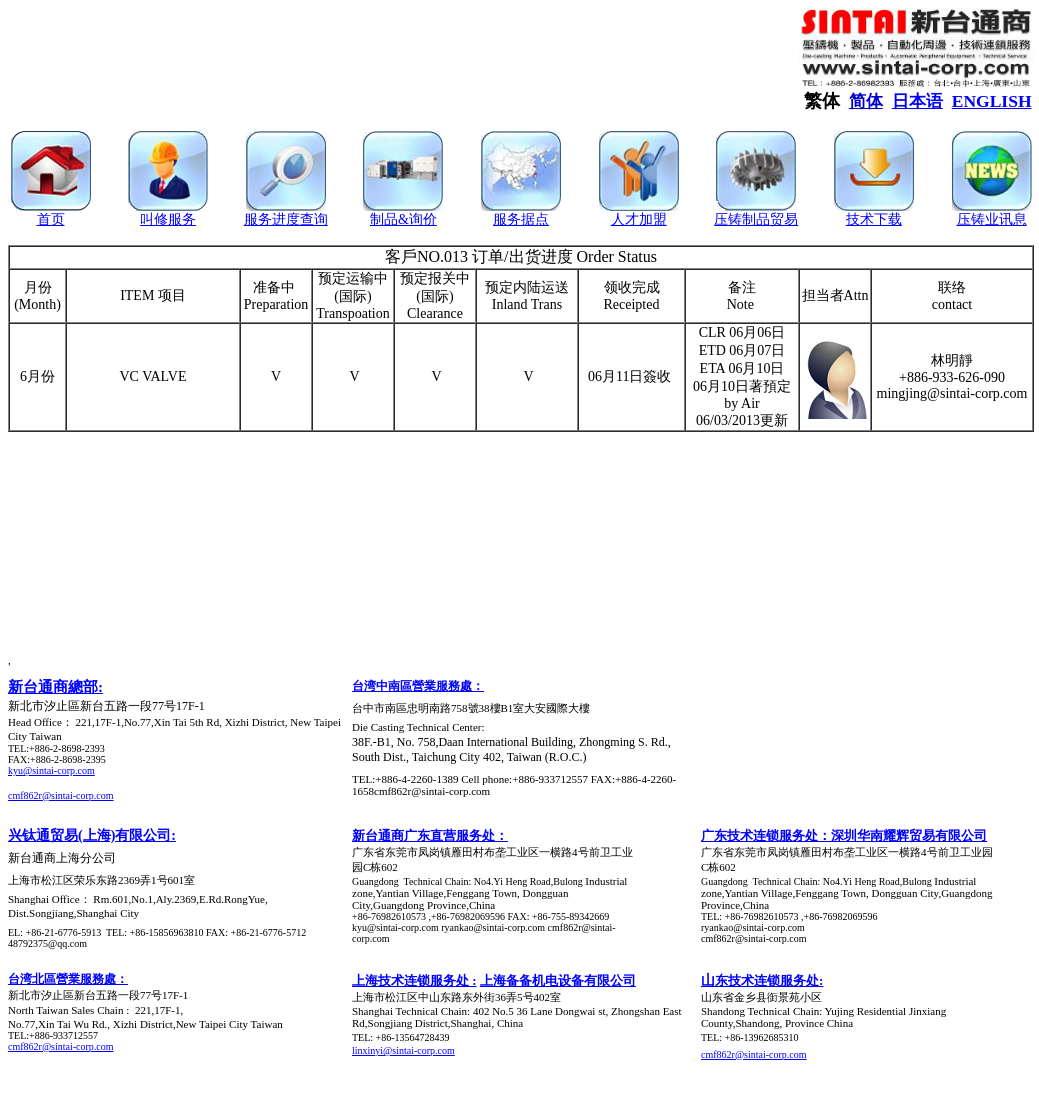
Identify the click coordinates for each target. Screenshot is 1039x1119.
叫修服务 (168, 219)
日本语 (917, 101)
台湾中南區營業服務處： (418, 686)
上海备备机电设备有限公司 (558, 980)
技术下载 (874, 219)
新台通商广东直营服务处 (423, 835)
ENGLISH (992, 101)
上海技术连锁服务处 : (414, 980)
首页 (51, 219)
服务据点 (521, 219)
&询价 (417, 219)
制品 (384, 219)
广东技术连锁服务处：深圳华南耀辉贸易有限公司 (844, 835)
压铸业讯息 (992, 219)
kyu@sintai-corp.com (51, 770)
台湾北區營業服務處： (68, 979)
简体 (866, 101)
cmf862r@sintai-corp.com (61, 795)
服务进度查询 (286, 219)
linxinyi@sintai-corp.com (403, 1050)
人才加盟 (639, 219)
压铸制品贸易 (756, 219)
